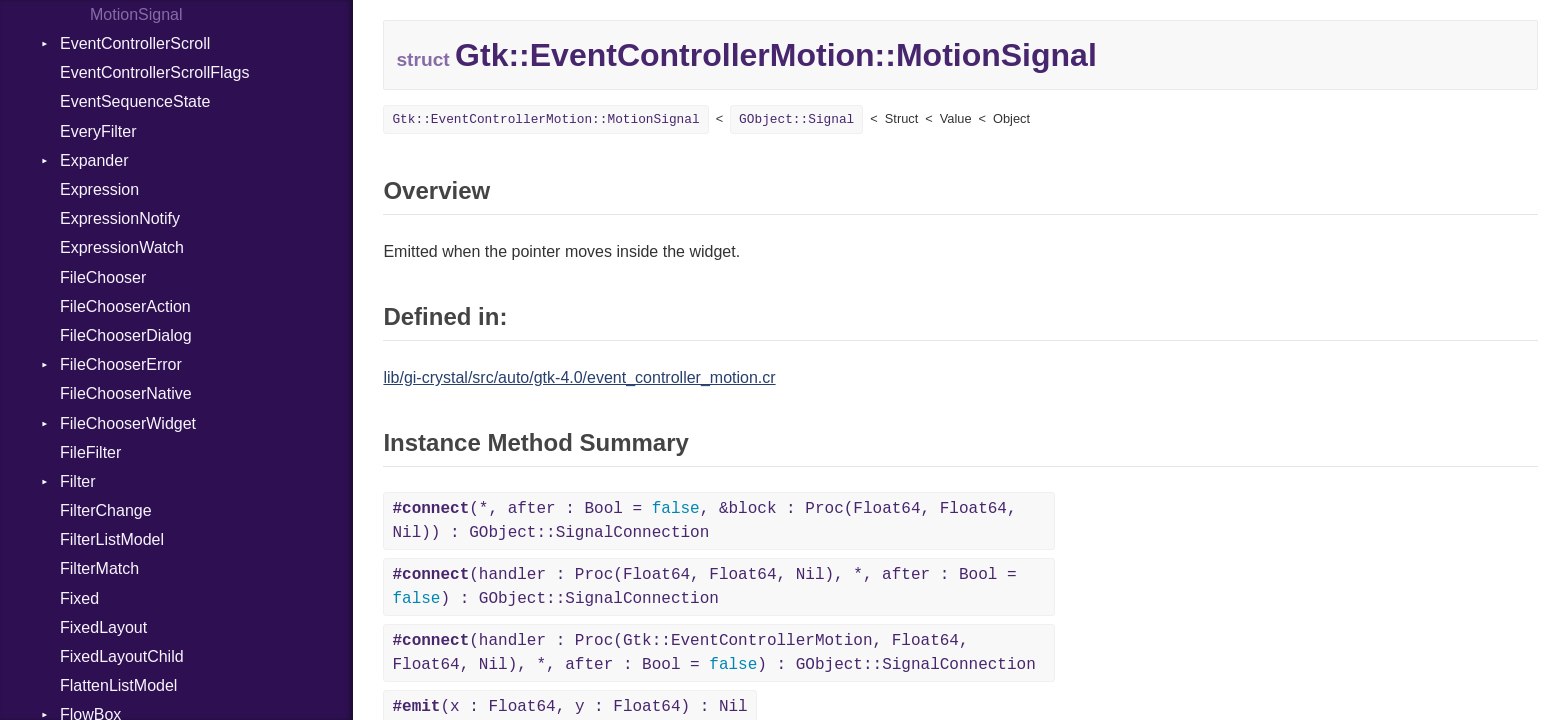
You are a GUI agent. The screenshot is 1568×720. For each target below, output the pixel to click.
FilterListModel (112, 539)
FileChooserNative (126, 393)
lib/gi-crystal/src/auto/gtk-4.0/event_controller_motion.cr (579, 377)
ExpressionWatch (122, 247)
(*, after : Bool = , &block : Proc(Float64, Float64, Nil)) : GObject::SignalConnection (704, 521)
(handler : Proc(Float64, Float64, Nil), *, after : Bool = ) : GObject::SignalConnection (704, 587)
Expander (94, 160)
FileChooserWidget (128, 423)
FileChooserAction (125, 306)
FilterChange (106, 510)
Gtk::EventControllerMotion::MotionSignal (545, 119)
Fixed (79, 598)
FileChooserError (121, 364)
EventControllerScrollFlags (154, 72)
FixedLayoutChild (122, 656)
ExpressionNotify (120, 218)
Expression (99, 189)
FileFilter (90, 452)
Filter (78, 481)
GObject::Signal (796, 119)
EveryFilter (98, 131)
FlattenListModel (118, 685)
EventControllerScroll (135, 43)
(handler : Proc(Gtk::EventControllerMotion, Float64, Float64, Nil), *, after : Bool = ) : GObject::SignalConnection (713, 653)
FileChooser (103, 277)
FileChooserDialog (126, 335)
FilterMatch (99, 568)
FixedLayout (103, 627)
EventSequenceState (135, 101)
